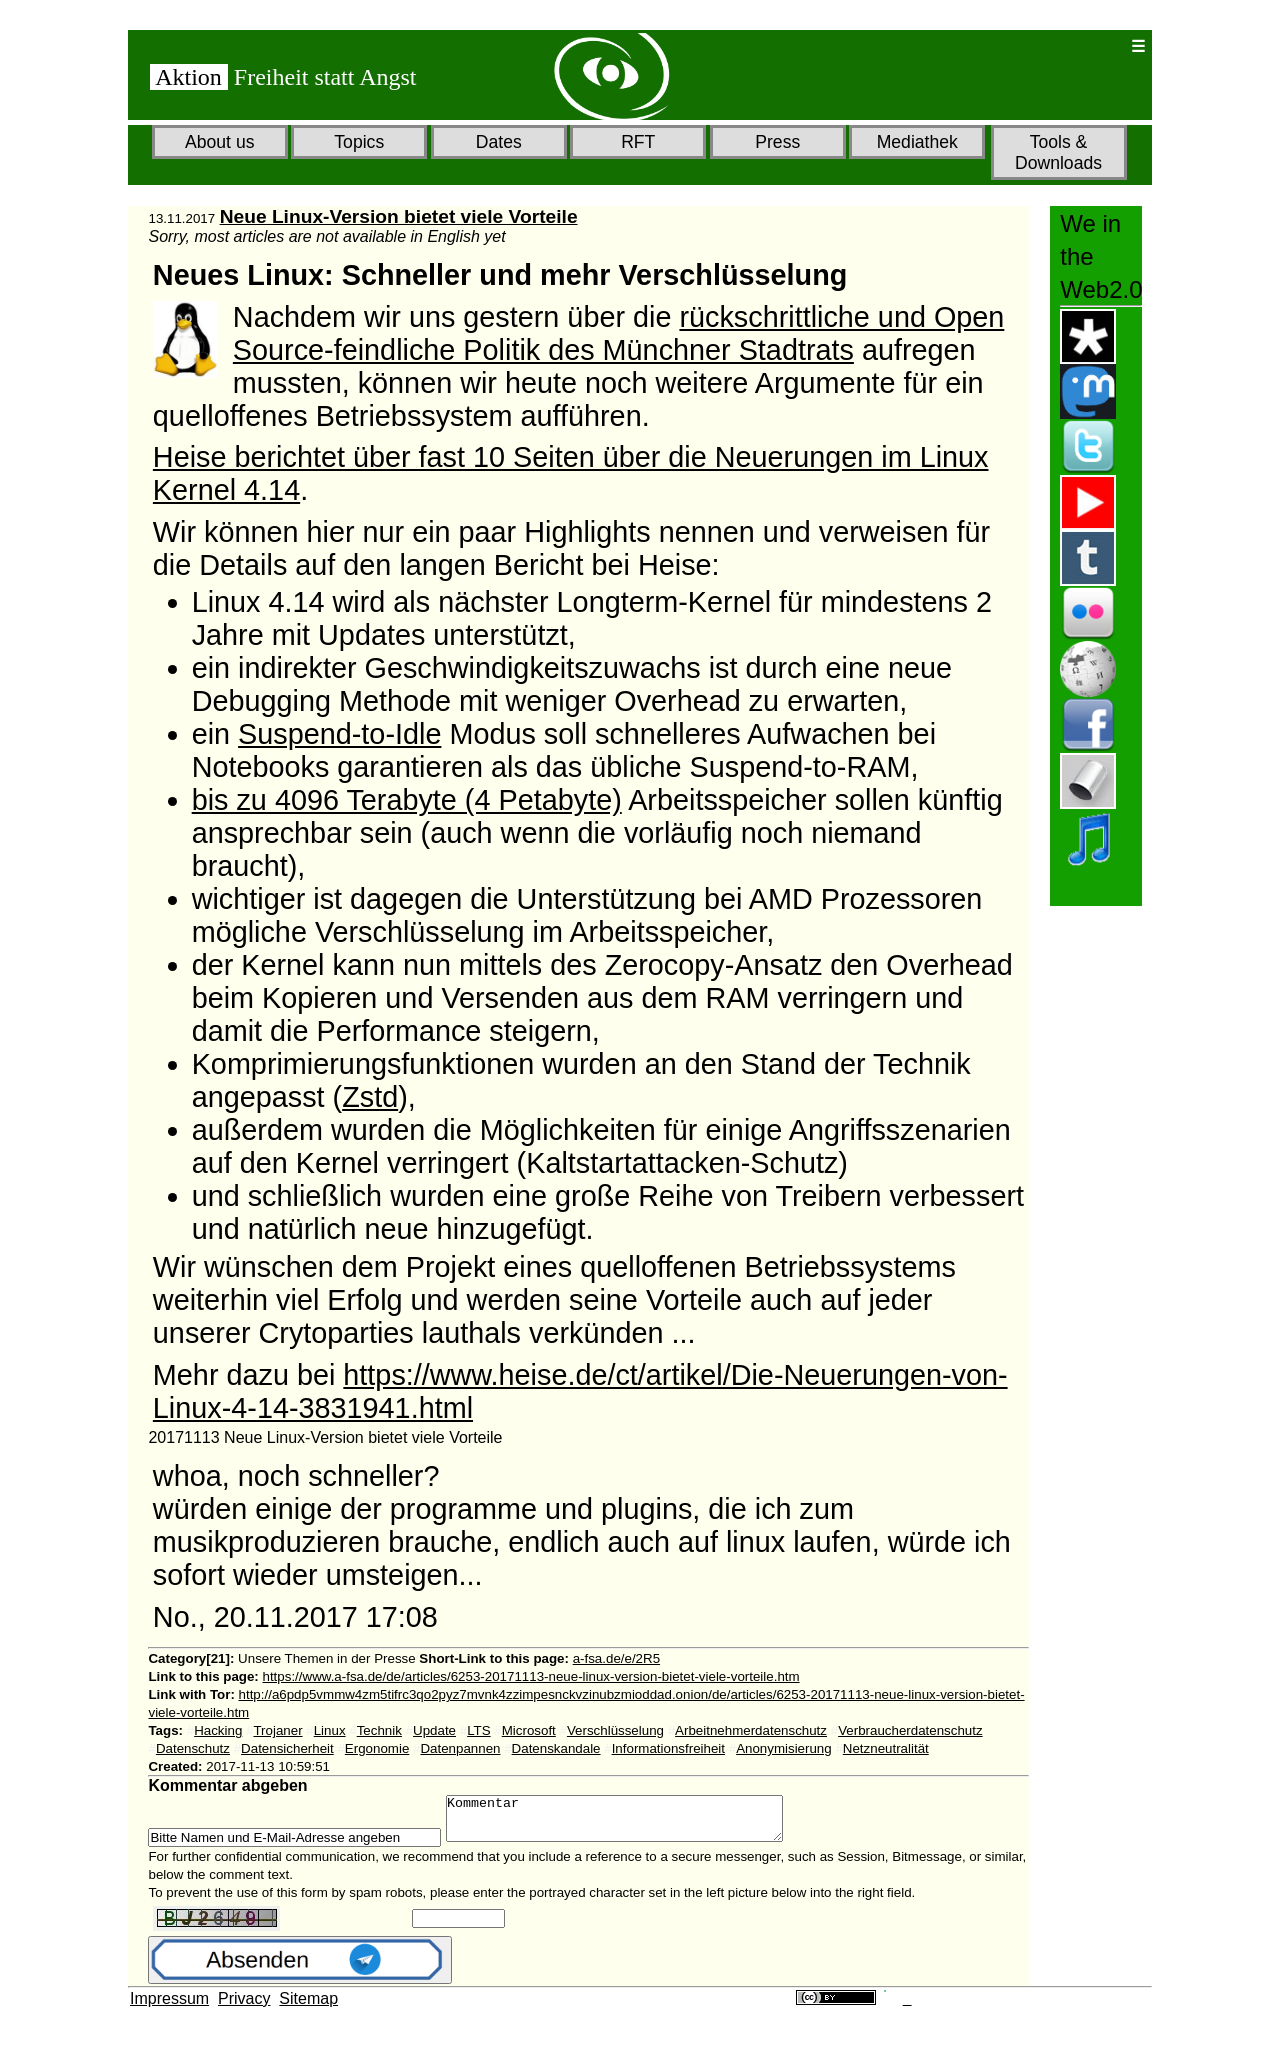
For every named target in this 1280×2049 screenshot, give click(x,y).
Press (777, 142)
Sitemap (308, 2007)
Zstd (370, 1097)
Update (434, 1730)
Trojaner (277, 1730)
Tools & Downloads (1058, 152)
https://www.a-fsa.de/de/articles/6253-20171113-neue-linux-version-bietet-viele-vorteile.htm (531, 1676)
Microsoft (529, 1730)
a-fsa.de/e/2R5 (616, 1658)
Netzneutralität (886, 1748)
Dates (499, 142)
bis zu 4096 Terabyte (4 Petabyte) (407, 800)
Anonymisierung (784, 1748)
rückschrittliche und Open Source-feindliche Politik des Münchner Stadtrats (619, 333)
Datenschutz (193, 1748)
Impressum (169, 2007)
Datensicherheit (287, 1748)
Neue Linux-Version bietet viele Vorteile (399, 216)
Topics (359, 142)
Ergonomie (377, 1748)
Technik (379, 1730)
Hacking (218, 1730)
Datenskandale (556, 1748)
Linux (330, 1730)
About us (219, 142)
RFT (638, 142)
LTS (478, 1730)
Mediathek (917, 142)
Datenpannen (460, 1748)
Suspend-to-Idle (339, 734)
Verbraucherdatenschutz (910, 1730)
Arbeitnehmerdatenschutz (751, 1730)
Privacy (244, 2007)
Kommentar (634, 1823)
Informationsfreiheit (668, 1748)
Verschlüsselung (615, 1730)
